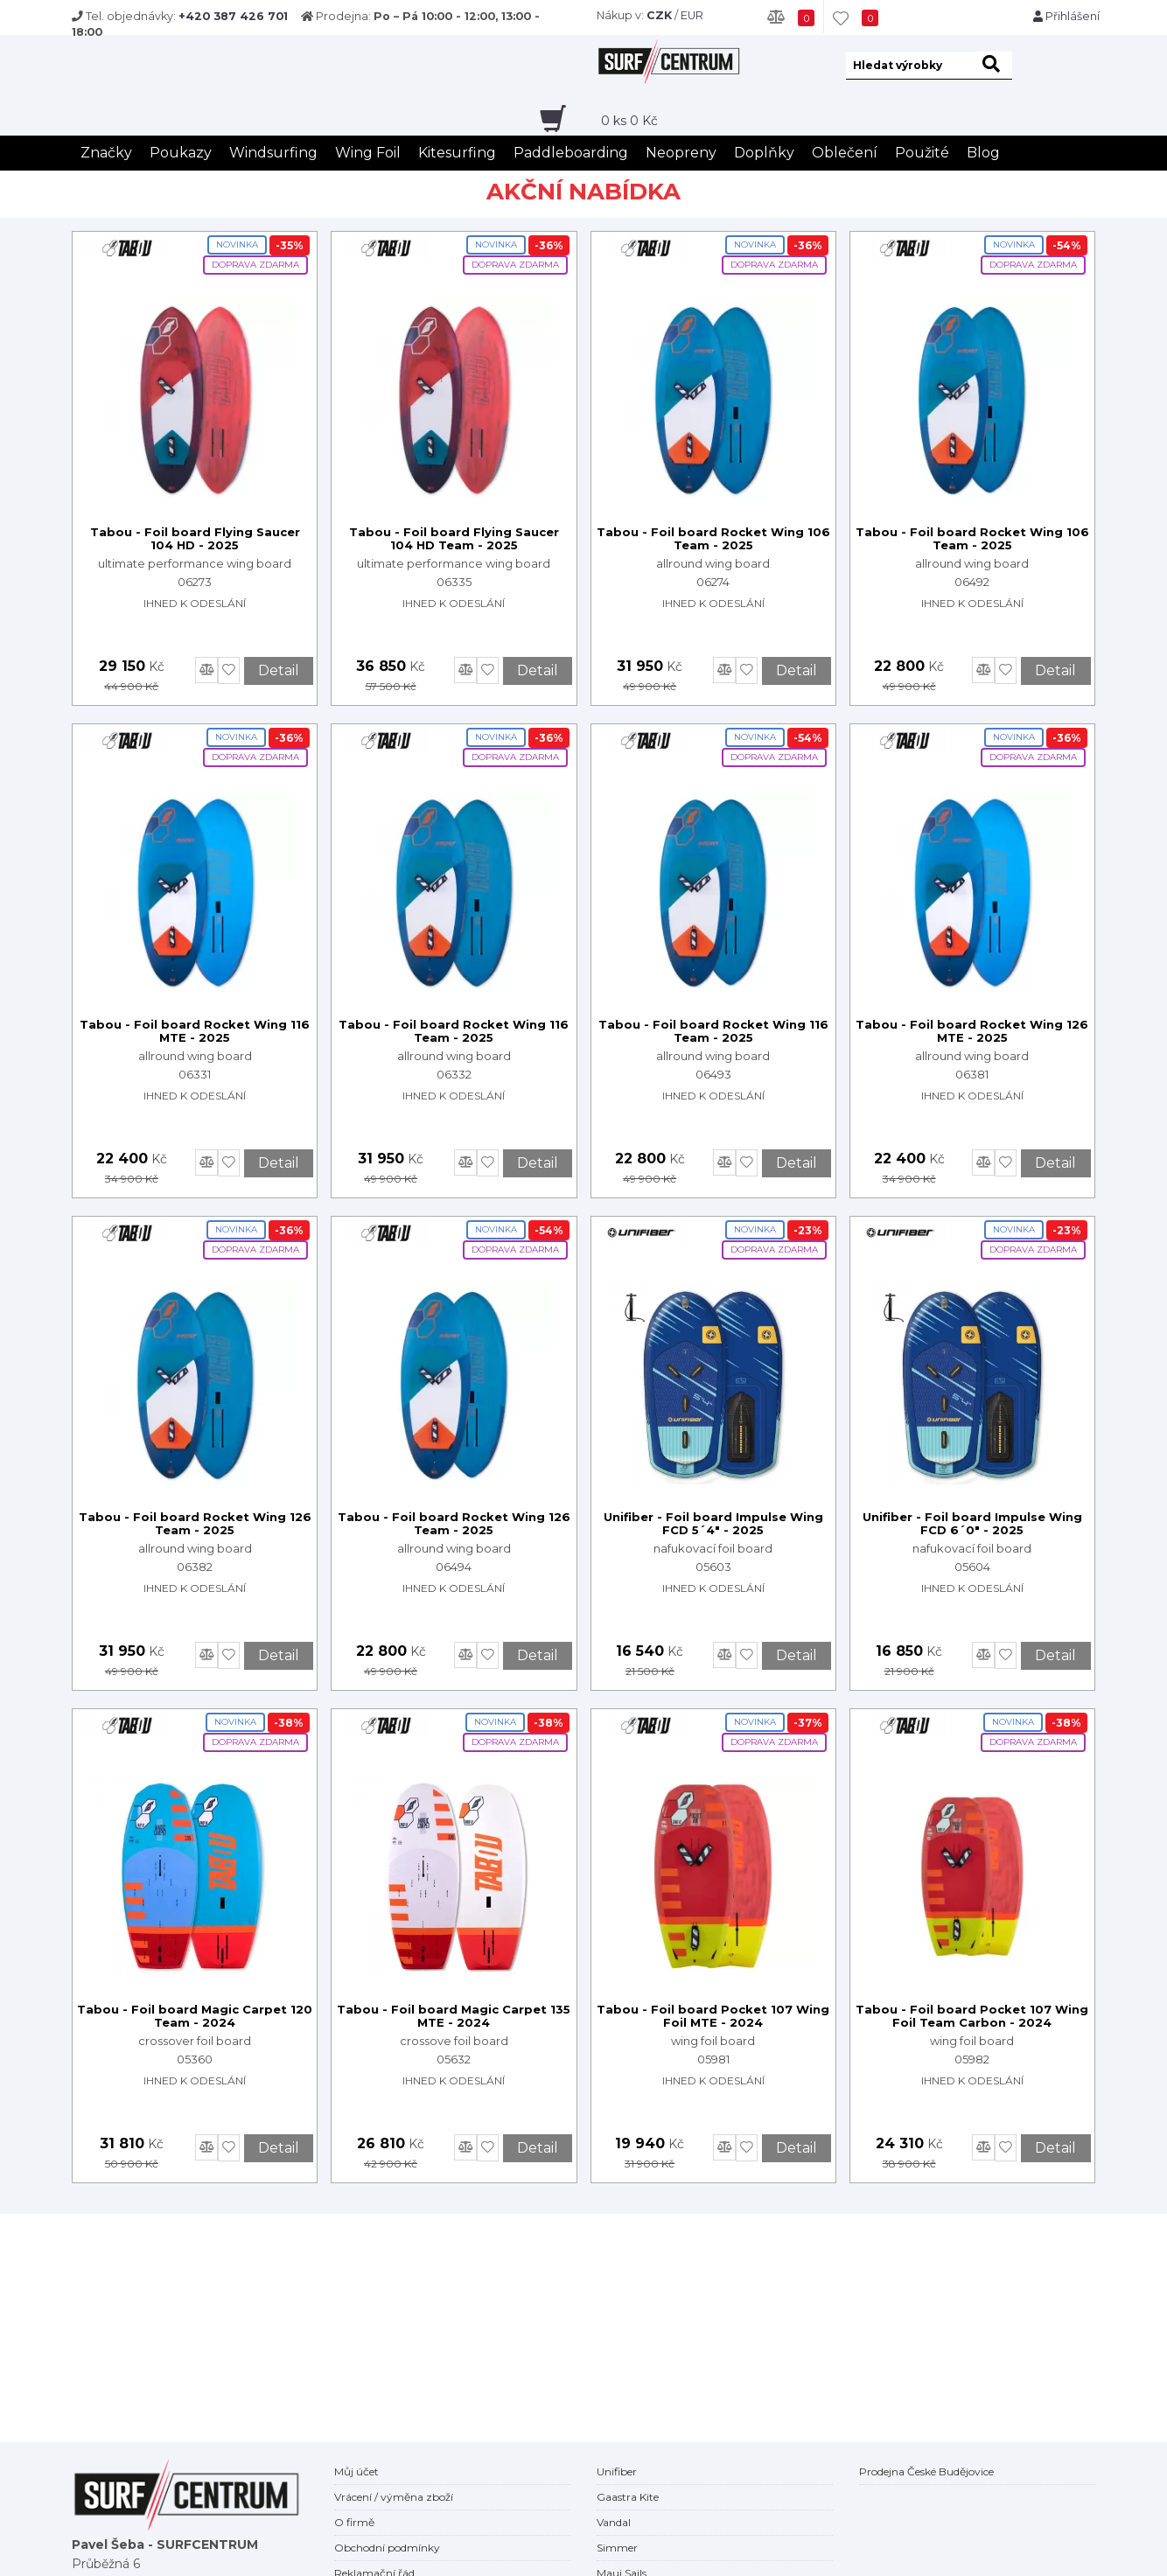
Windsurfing (273, 152)
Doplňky (764, 152)
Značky (106, 152)
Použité (922, 152)
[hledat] (994, 65)
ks (629, 121)
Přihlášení (1066, 16)
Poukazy (181, 152)
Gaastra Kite (628, 2496)
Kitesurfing (457, 152)
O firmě (354, 2522)
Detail (278, 670)
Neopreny (681, 152)
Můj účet (356, 2471)
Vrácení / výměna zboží (393, 2496)
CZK (659, 15)
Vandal (614, 2522)
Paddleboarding (571, 152)
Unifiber (617, 2471)
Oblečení (844, 152)
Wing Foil (368, 152)
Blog (983, 152)
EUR (692, 15)
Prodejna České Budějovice (926, 2471)
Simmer (617, 2547)
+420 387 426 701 (233, 16)
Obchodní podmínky (387, 2547)
